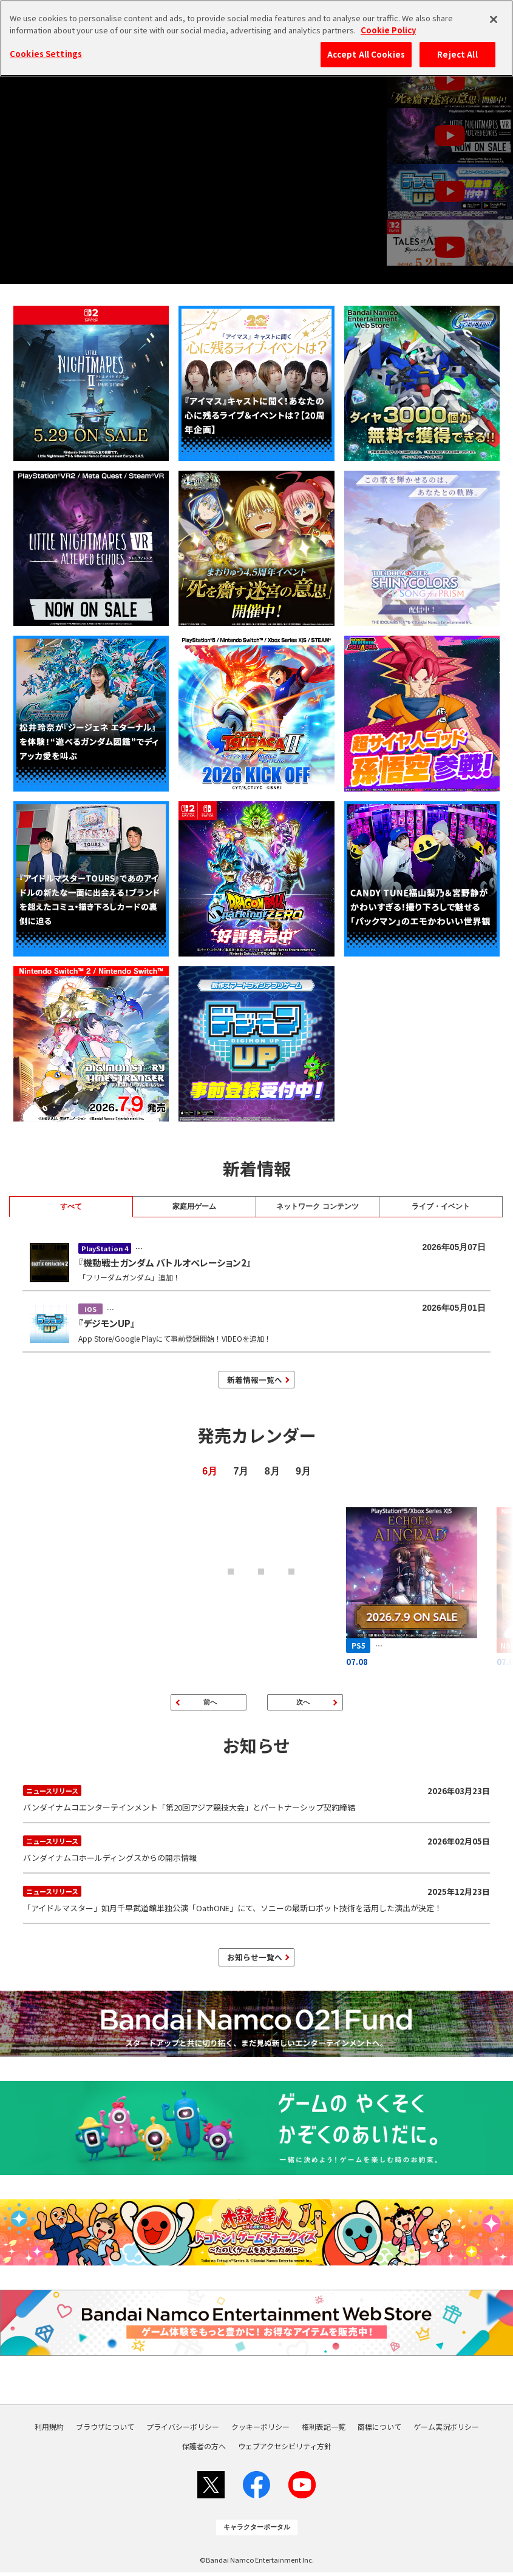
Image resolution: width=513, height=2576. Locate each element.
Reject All (457, 54)
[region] (256, 38)
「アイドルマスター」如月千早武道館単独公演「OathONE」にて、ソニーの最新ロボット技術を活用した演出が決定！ (256, 1900)
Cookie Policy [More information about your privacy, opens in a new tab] (388, 30)
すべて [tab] (71, 1206)
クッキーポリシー (260, 2430)
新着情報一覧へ (254, 1380)
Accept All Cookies (366, 54)
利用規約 (49, 2430)
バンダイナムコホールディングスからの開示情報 (256, 1850)
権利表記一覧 (323, 2430)
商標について (379, 2430)
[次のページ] (305, 1704)
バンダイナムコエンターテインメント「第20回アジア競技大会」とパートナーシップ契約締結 (256, 1799)
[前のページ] (208, 1704)
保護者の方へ (204, 2449)
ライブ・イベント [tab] (441, 1206)
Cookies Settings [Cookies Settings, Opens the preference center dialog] (46, 53)
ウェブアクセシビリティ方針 (284, 2449)
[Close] (493, 19)
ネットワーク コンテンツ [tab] (317, 1206)
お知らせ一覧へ (254, 1960)
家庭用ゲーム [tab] (194, 1206)
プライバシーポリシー (182, 2430)
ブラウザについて (105, 2430)
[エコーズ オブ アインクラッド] (407, 1587)
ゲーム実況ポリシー (446, 2430)
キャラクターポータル (256, 2531)
